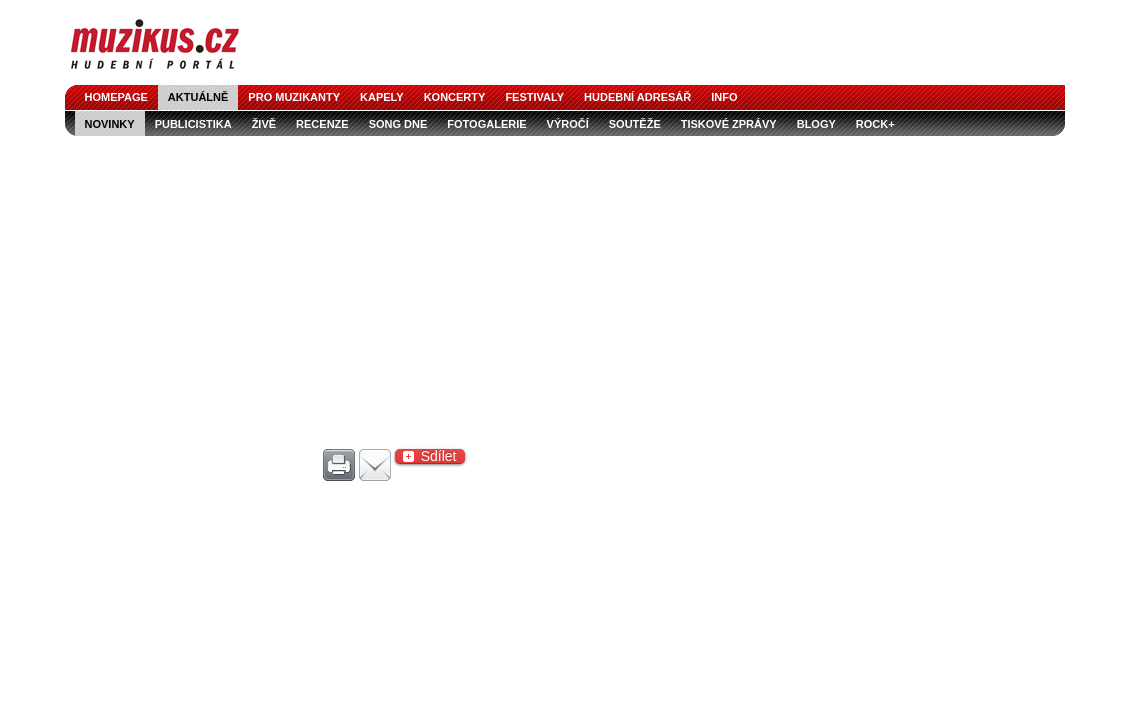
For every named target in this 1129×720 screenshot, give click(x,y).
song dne (398, 124)
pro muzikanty (294, 97)
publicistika (193, 124)
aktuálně (198, 97)
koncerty (455, 97)
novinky (110, 124)
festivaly (534, 97)
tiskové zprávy (729, 124)
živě (264, 124)
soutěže (635, 124)
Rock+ (875, 124)
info (724, 97)
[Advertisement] (565, 286)
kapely (382, 97)
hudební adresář (637, 97)
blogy (816, 124)
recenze (322, 124)
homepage (116, 97)
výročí (568, 124)
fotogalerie (486, 124)
